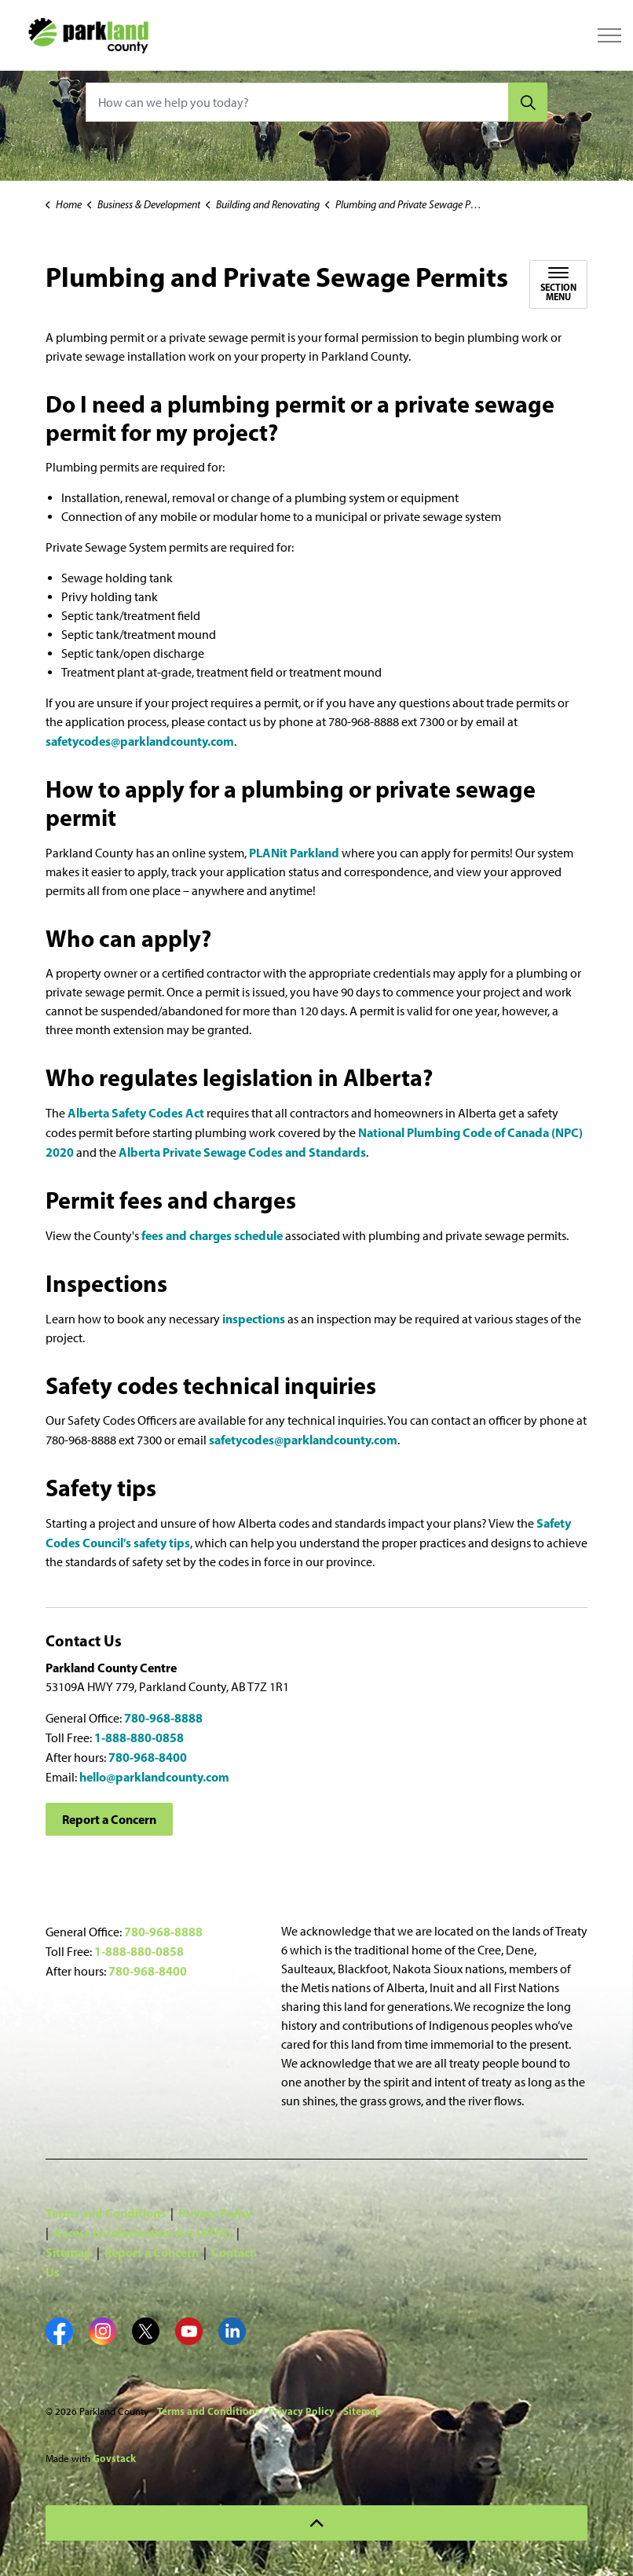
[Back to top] (316, 2523)
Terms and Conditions (106, 2213)
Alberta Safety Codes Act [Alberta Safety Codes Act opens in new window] (136, 1113)
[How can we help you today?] (316, 102)
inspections (253, 1319)
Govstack (114, 2458)
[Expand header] (609, 35)
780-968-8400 (147, 1757)
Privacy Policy (215, 2213)
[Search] (527, 102)
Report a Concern (109, 1819)
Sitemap (69, 2252)
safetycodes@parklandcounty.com (140, 741)
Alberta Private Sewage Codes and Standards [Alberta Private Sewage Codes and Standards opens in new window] (242, 1152)
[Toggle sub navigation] (558, 284)
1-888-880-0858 (139, 1737)
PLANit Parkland (295, 853)
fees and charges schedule (213, 1235)
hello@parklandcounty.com (154, 1777)
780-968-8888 (163, 1718)
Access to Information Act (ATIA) (142, 2232)
